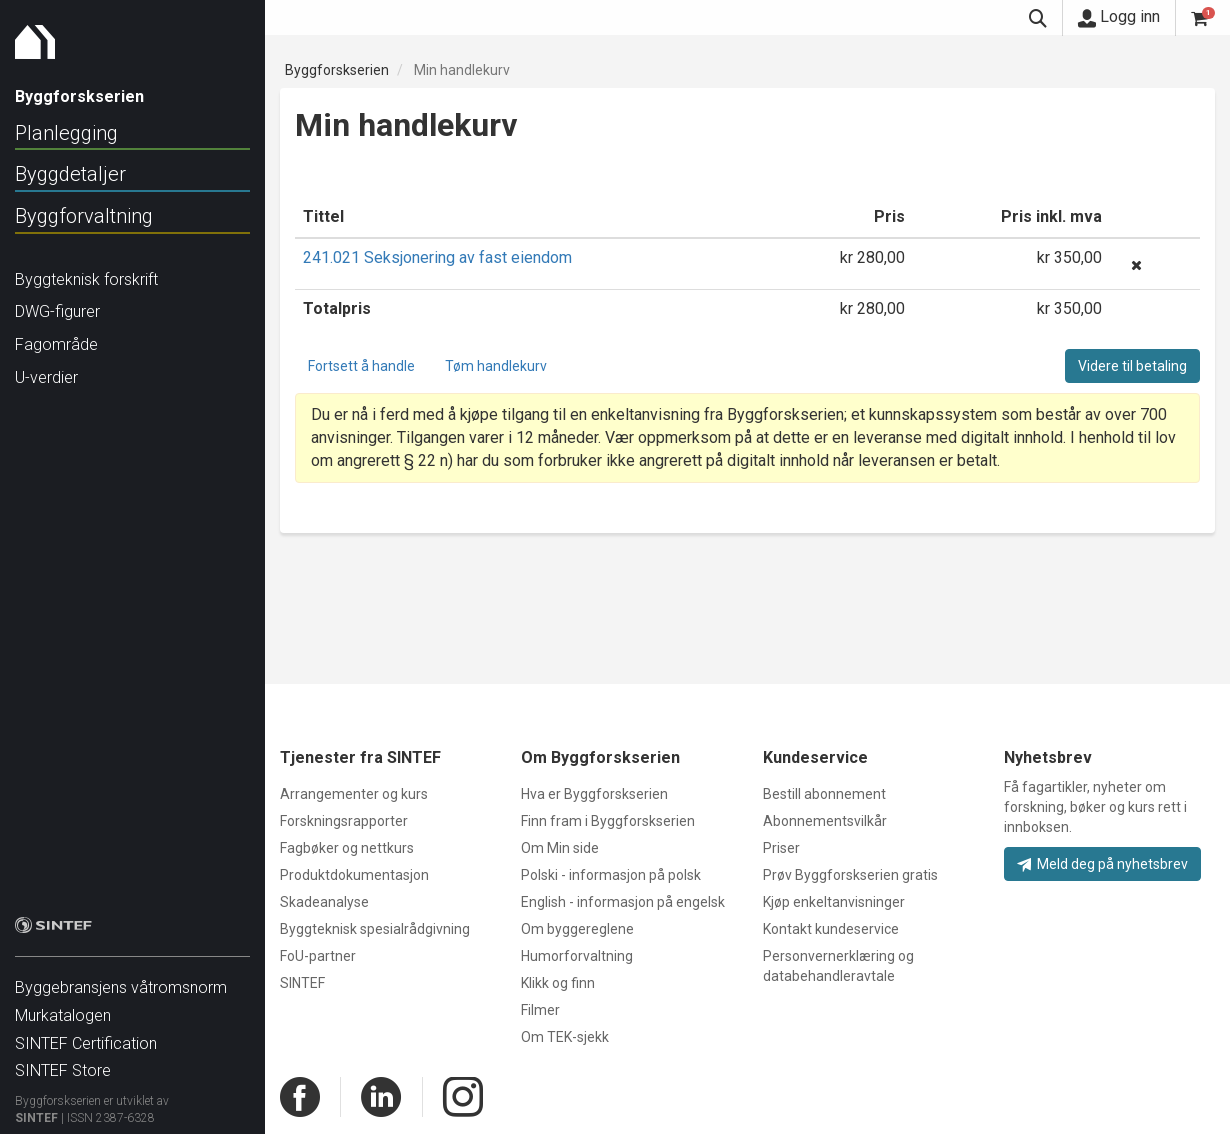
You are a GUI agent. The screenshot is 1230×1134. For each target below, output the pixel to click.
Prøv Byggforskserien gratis (850, 875)
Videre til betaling (1132, 366)
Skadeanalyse (324, 902)
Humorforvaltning (577, 956)
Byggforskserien (337, 70)
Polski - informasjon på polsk (611, 875)
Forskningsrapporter (344, 821)
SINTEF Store (63, 1060)
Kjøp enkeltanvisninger (834, 902)
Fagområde (56, 344)
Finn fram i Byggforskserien (608, 821)
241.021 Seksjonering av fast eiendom (437, 257)
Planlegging (66, 133)
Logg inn (1119, 17)
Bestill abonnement (824, 794)
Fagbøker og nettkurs (347, 848)
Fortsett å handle (361, 366)
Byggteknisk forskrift (86, 279)
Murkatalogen (63, 1005)
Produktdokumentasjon (354, 875)
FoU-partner (318, 956)
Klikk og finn (558, 983)
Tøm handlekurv (496, 366)
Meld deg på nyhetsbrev (1102, 864)
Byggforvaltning (84, 216)
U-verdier (46, 377)
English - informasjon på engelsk (623, 902)
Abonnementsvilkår (825, 821)
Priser (781, 848)
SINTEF (36, 1108)
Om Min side (560, 848)
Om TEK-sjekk (565, 1037)
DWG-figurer (57, 311)
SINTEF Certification (86, 1033)
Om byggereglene (577, 929)
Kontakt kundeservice (831, 929)
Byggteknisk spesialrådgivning (375, 929)
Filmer (540, 1010)
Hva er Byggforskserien (594, 794)
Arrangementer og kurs (354, 794)
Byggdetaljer (70, 174)
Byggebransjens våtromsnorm (121, 977)
